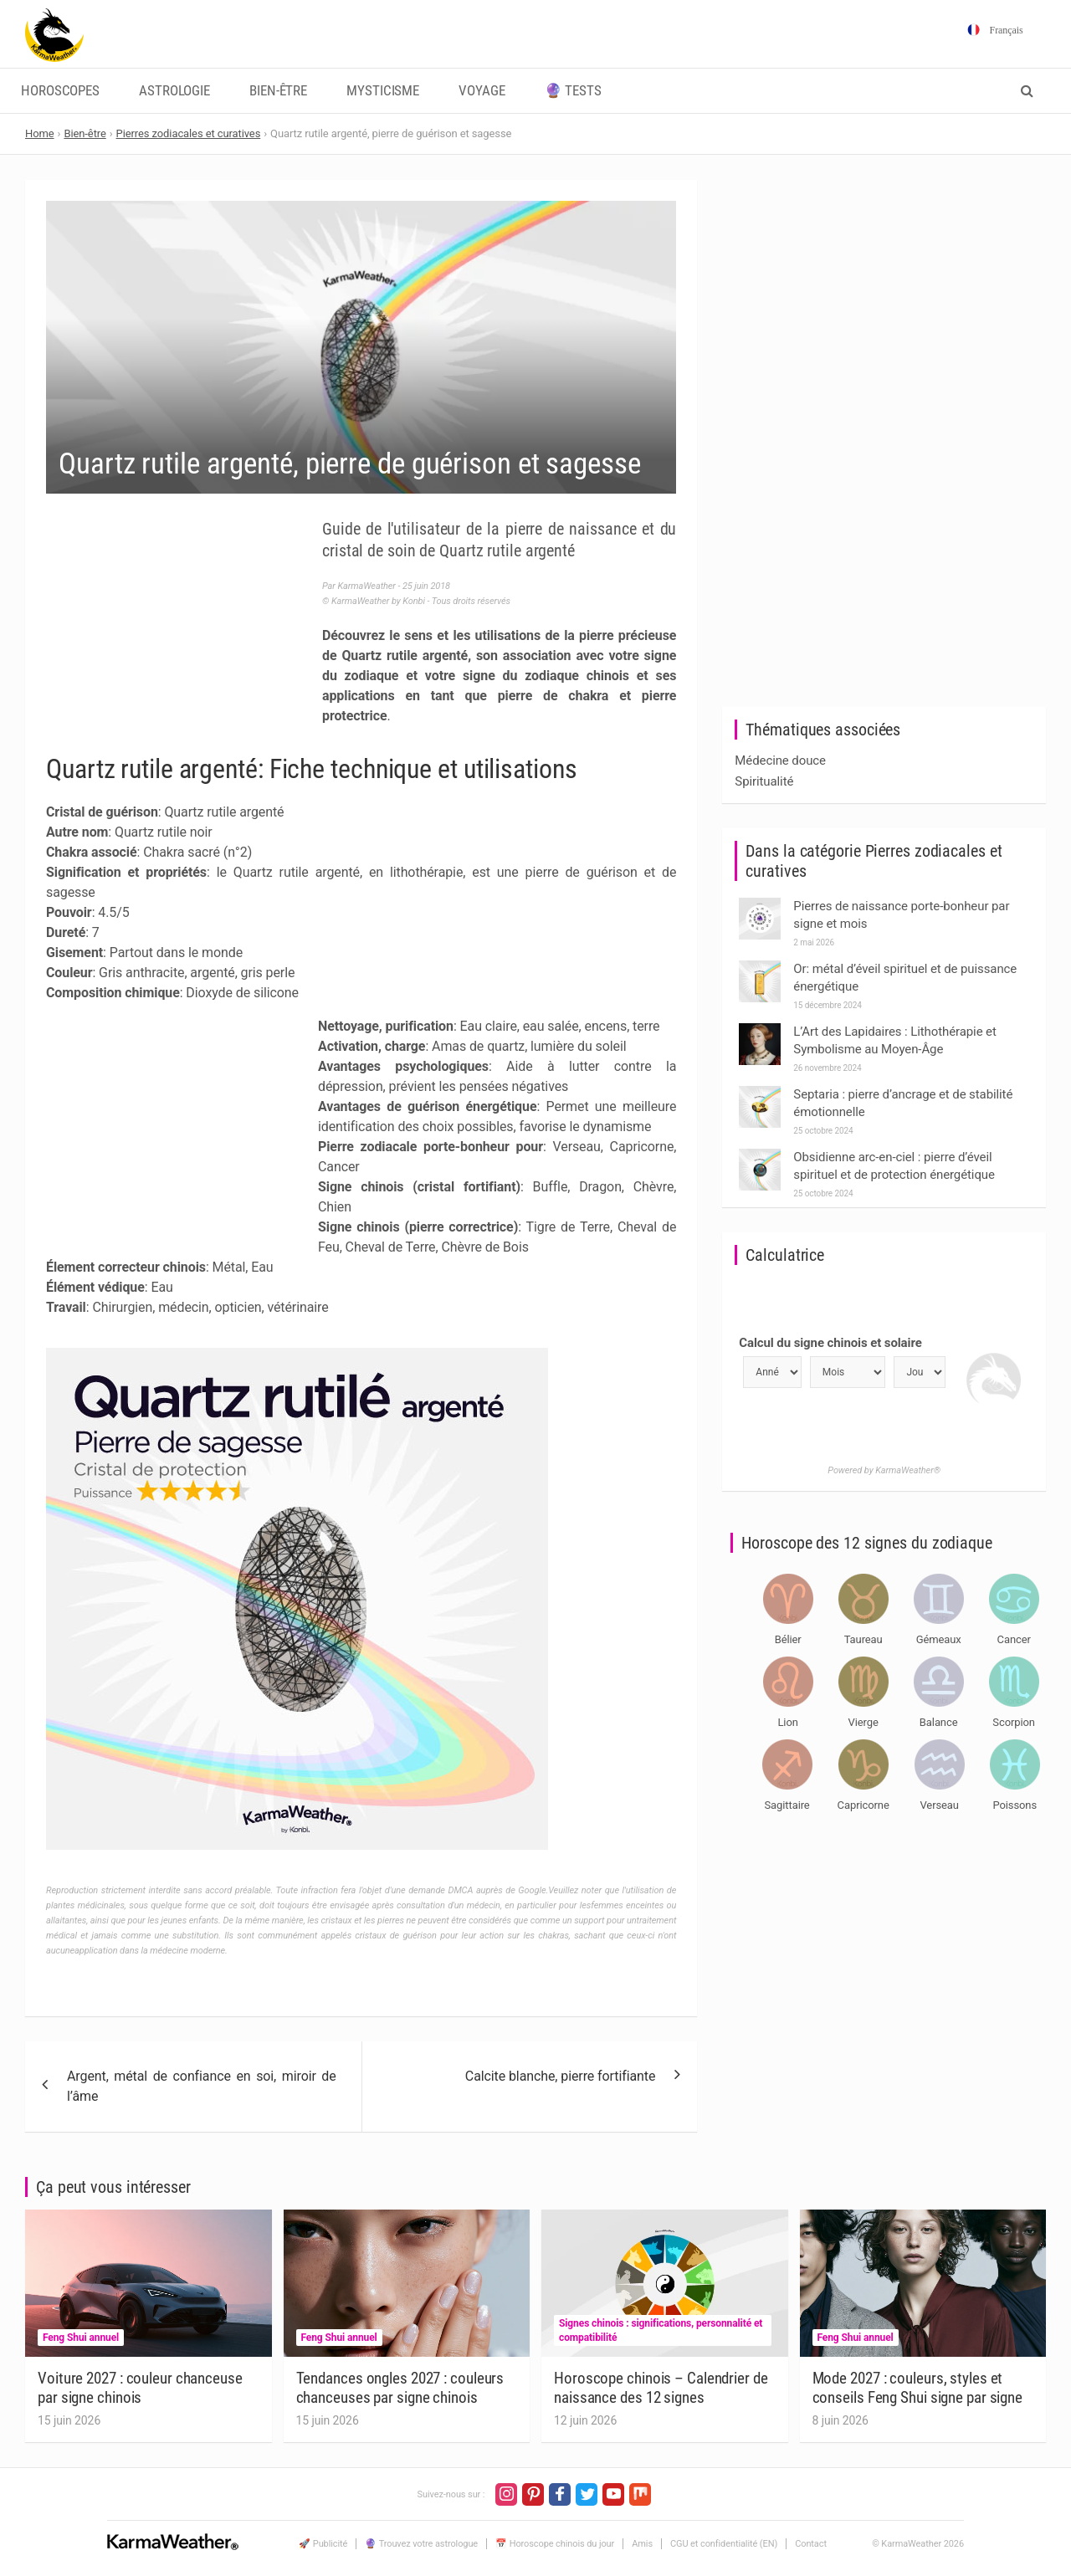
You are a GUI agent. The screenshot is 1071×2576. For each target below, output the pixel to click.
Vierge (863, 1722)
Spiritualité (764, 781)
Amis (642, 2543)
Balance (939, 1722)
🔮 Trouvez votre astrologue (421, 2543)
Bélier (788, 1639)
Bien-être (278, 91)
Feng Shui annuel (81, 2337)
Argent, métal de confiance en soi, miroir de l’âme (201, 2086)
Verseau (939, 1805)
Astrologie (174, 91)
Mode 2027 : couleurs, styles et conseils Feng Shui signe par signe (917, 2388)
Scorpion (1013, 1722)
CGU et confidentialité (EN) (723, 2543)
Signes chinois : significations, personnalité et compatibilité (660, 2330)
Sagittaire (787, 1805)
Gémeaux (938, 1639)
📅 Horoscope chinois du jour (554, 2543)
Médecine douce (780, 760)
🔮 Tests (573, 91)
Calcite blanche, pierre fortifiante (560, 2076)
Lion (787, 1722)
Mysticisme (382, 91)
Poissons (1014, 1805)
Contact (811, 2543)
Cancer (1014, 1639)
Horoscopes (60, 91)
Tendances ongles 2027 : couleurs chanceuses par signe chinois (400, 2388)
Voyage (482, 91)
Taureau (863, 1639)
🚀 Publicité (323, 2543)
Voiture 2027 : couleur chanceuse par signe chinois (140, 2388)
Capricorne (863, 1805)
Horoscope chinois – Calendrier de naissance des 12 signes (661, 2388)
